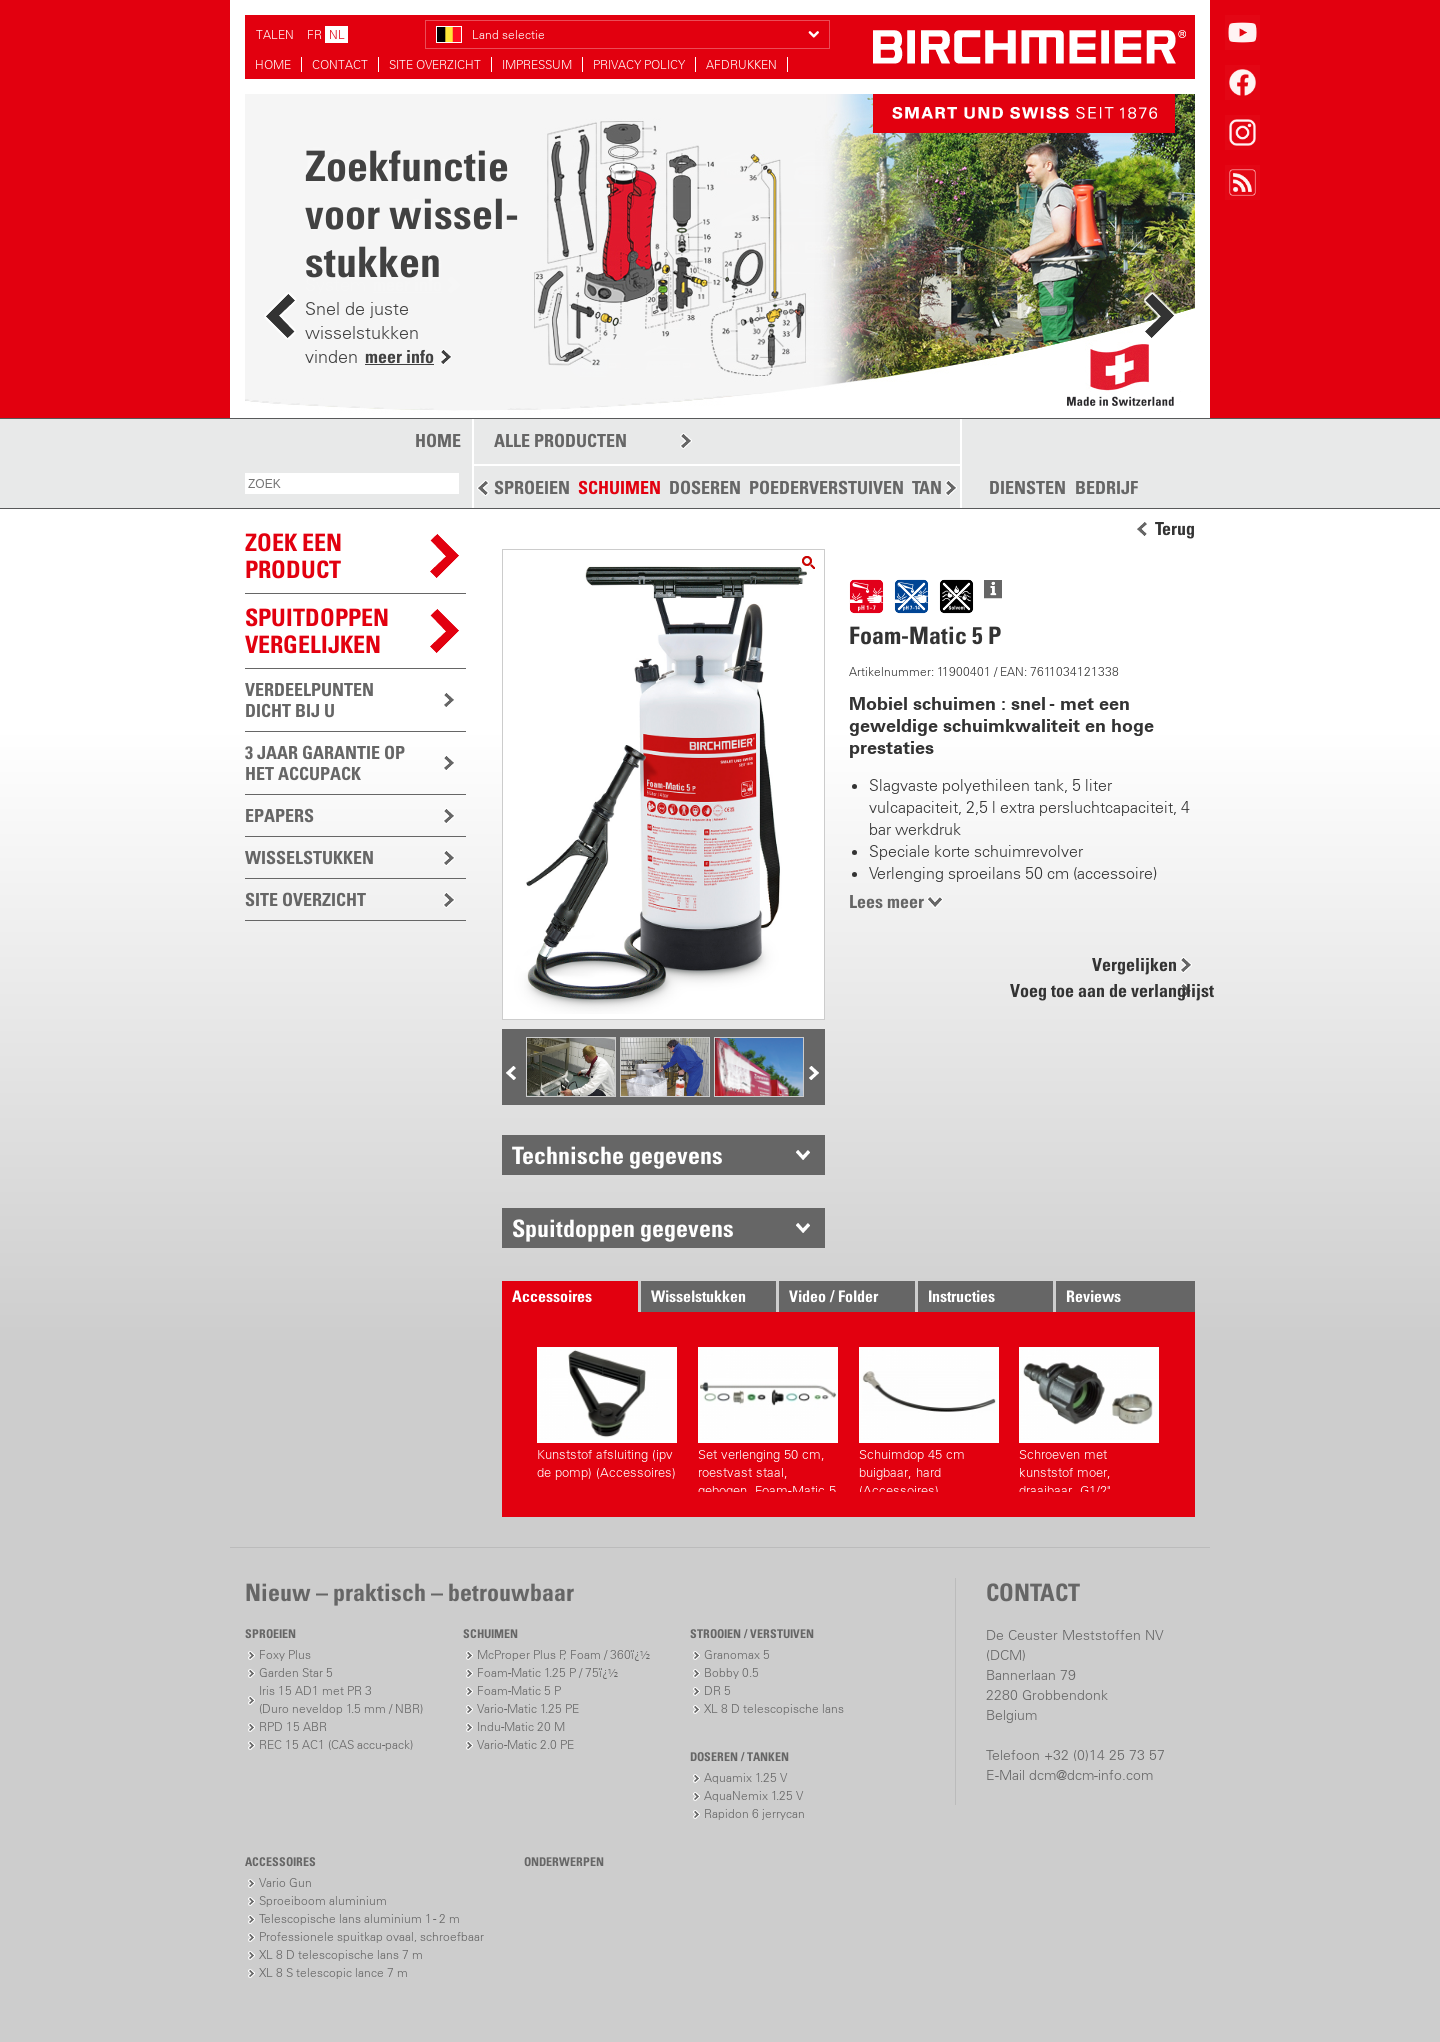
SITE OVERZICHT (435, 64)
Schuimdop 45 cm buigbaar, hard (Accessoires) (929, 1419)
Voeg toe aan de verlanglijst (1101, 990)
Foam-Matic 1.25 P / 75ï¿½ (547, 1672)
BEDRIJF (1106, 488)
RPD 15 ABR (293, 1726)
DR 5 (717, 1690)
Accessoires (552, 1296)
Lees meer (886, 901)
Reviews (1093, 1296)
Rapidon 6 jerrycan (754, 1813)
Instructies (961, 1296)
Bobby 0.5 (731, 1672)
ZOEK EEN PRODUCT (293, 555)
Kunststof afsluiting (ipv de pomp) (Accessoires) (607, 1413)
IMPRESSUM (537, 64)
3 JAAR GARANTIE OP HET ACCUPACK (325, 763)
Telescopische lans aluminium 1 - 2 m (359, 1918)
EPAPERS (279, 815)
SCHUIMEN (619, 487)
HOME (273, 64)
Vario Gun (285, 1882)
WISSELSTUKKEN (309, 857)
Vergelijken (1134, 964)
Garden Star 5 (296, 1672)
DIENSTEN (1027, 488)
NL (337, 34)
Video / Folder (833, 1296)
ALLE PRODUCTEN (560, 440)
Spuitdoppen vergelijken (317, 630)
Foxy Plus (285, 1654)
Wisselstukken (698, 1296)
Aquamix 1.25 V (745, 1777)
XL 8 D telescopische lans (774, 1708)
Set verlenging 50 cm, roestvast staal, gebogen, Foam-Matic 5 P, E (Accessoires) (768, 1419)
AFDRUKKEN (741, 64)
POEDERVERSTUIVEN (826, 487)
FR (314, 34)
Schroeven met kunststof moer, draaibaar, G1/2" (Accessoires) (1089, 1419)
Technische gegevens (617, 1155)
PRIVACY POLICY (639, 64)
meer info (399, 356)
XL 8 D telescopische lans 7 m (341, 1954)
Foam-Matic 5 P (519, 1690)
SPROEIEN (532, 487)
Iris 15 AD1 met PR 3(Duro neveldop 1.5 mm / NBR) (341, 1699)
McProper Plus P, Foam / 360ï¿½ (563, 1654)
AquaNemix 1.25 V (753, 1795)
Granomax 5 (737, 1654)
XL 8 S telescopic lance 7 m (333, 1972)
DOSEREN (705, 487)
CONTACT (340, 64)
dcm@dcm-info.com (1091, 1775)
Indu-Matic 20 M (521, 1726)
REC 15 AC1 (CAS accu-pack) (336, 1744)
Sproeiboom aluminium (323, 1900)
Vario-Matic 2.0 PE (525, 1744)
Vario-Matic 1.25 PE (528, 1708)
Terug (1175, 529)
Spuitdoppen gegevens (623, 1228)
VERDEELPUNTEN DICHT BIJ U (309, 700)
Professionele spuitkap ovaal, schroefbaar (371, 1936)
